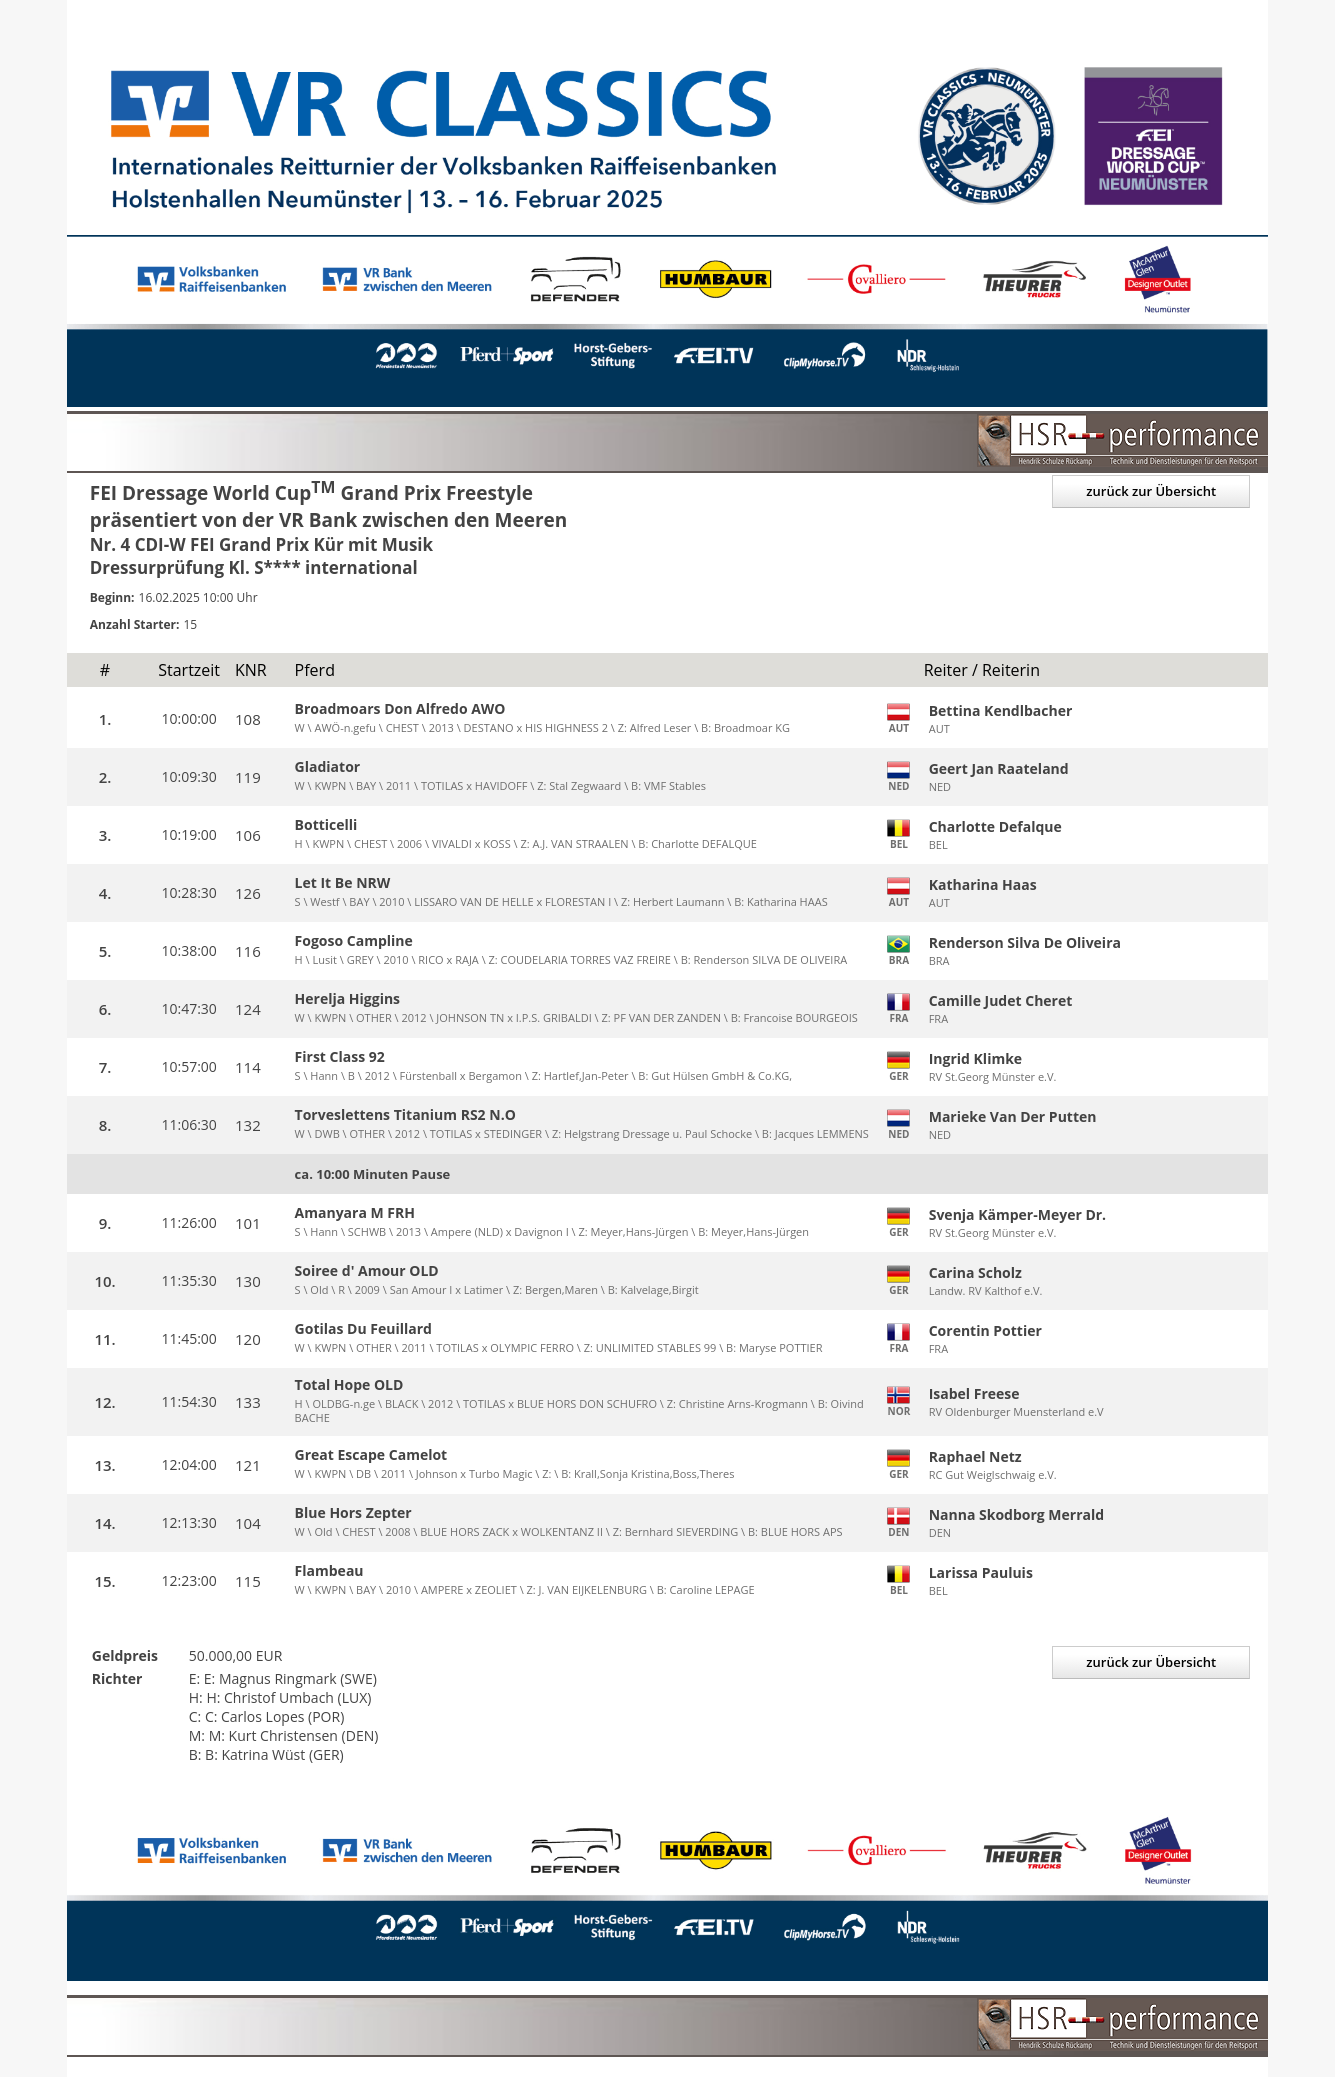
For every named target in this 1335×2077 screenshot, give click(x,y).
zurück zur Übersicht (1151, 491)
